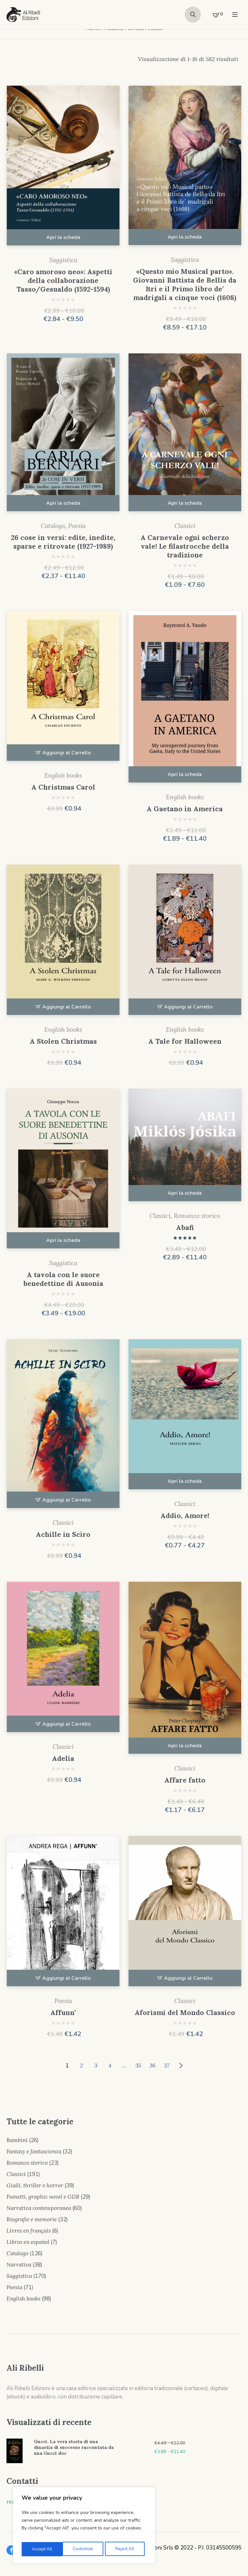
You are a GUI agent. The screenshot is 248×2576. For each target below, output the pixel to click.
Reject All (84, 2549)
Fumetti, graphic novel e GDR (42, 2196)
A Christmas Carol (63, 787)
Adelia (63, 1758)
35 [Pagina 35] (138, 2065)
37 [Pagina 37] (167, 2065)
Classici (184, 526)
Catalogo (53, 526)
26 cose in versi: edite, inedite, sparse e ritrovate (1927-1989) (63, 542)
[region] (84, 2526)
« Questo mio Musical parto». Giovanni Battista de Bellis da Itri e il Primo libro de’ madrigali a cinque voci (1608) (184, 284)
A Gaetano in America (185, 808)
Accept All (126, 2549)
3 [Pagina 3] (95, 2065)
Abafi (185, 1227)
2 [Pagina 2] (81, 2065)
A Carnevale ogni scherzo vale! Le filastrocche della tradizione (184, 546)
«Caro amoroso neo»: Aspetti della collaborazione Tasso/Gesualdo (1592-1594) (63, 280)
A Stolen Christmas (63, 1041)
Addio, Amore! (184, 1515)
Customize (41, 2549)
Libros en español (27, 2242)
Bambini (17, 2140)
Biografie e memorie (31, 2219)
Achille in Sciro (63, 1534)
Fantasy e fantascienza (33, 2151)
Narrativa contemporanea (38, 2208)
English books (63, 775)
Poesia (77, 526)
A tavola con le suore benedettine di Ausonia (63, 1279)
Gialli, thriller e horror (34, 2185)
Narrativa (18, 2264)
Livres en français (28, 2230)
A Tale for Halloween (185, 1041)
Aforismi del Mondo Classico (185, 2012)
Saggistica (63, 260)
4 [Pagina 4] (109, 2065)
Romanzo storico (197, 1216)
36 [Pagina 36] (152, 2065)
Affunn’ (63, 2012)
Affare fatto (184, 1780)
